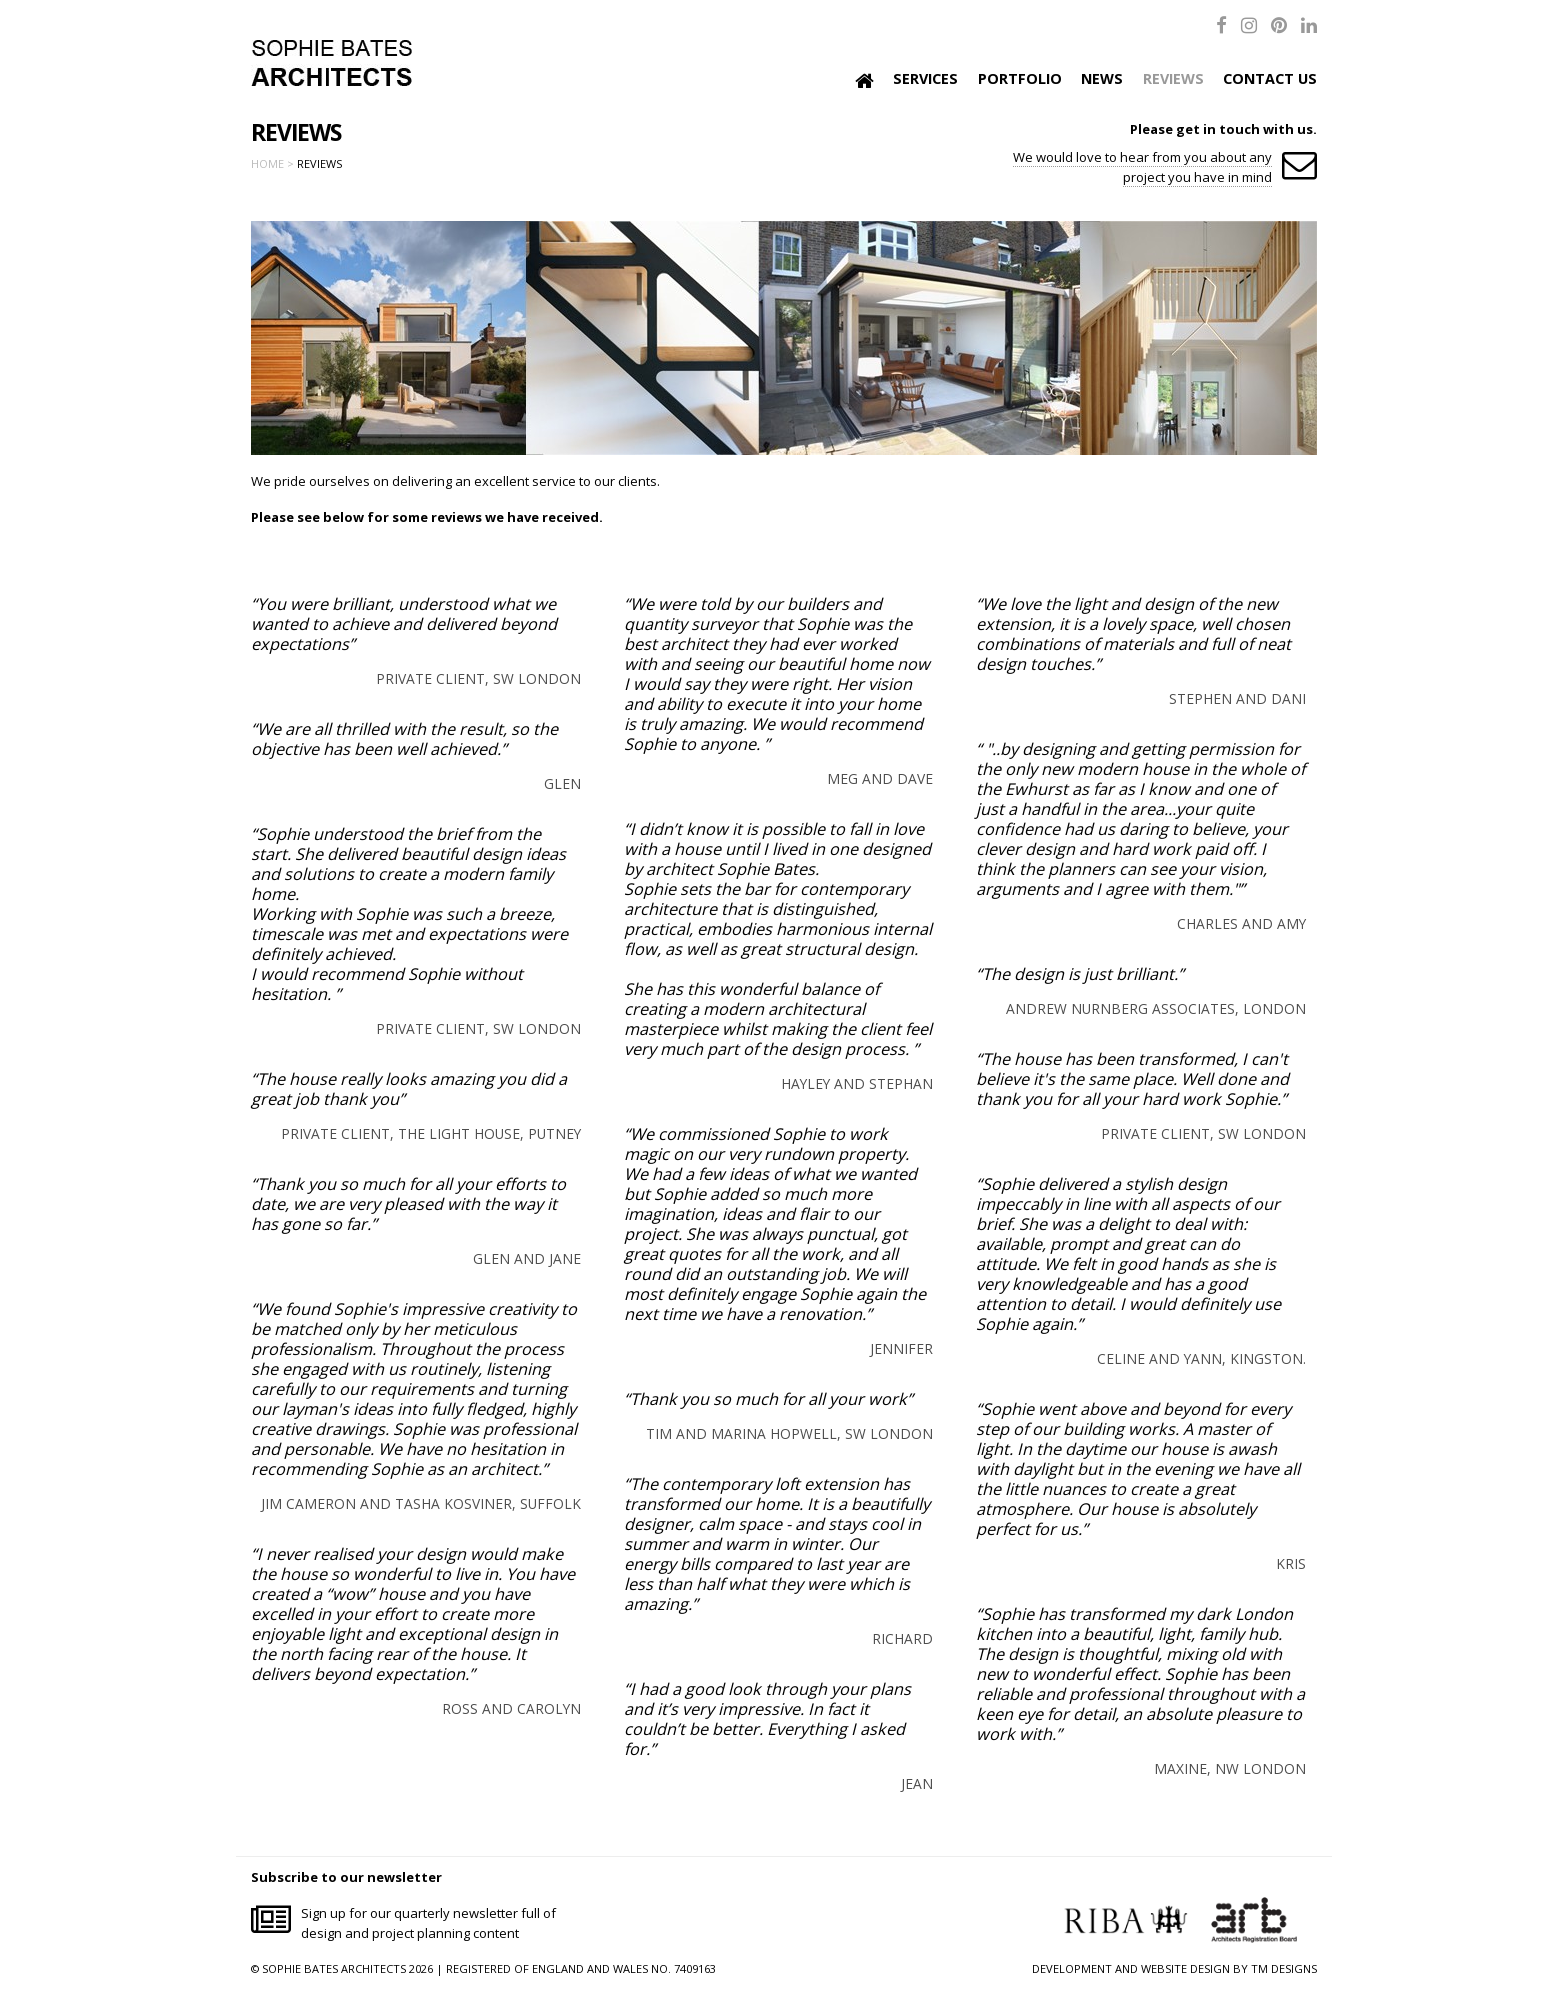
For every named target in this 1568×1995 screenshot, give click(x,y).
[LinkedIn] (1309, 24)
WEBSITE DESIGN (1185, 1968)
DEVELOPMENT (1072, 1968)
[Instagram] (1249, 24)
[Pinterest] (1279, 24)
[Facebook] (1221, 24)
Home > (272, 163)
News (1102, 78)
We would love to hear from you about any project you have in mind (1142, 167)
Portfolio (1020, 78)
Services (925, 78)
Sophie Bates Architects (331, 63)
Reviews (1173, 78)
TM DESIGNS (1284, 1968)
